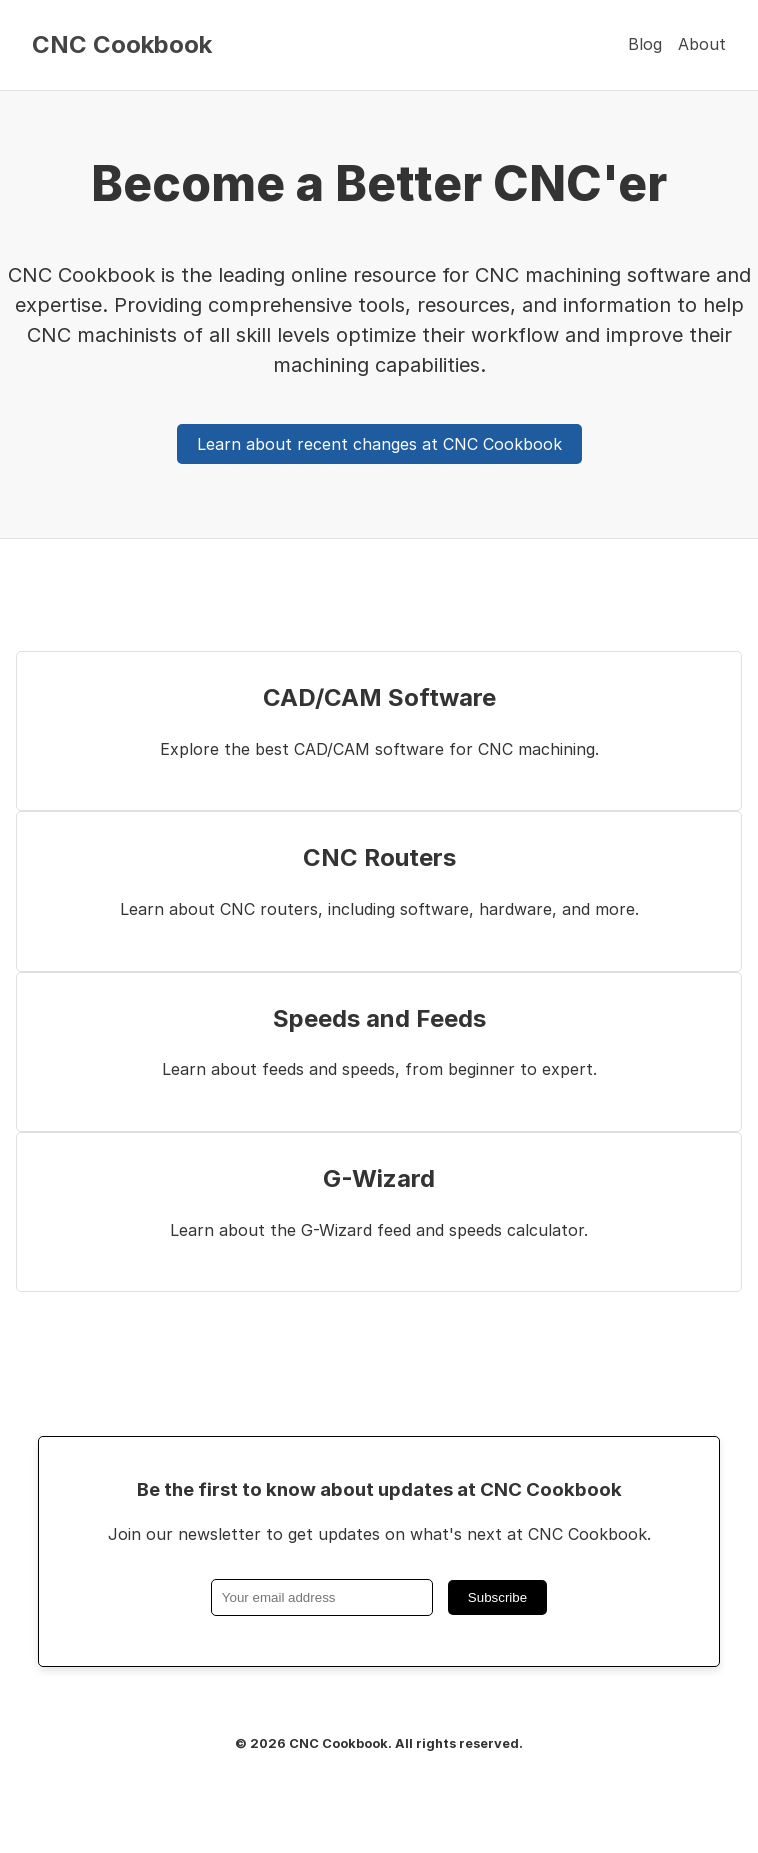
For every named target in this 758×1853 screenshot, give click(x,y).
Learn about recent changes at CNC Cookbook (379, 444)
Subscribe (497, 1597)
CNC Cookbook (122, 45)
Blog (645, 44)
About (702, 44)
